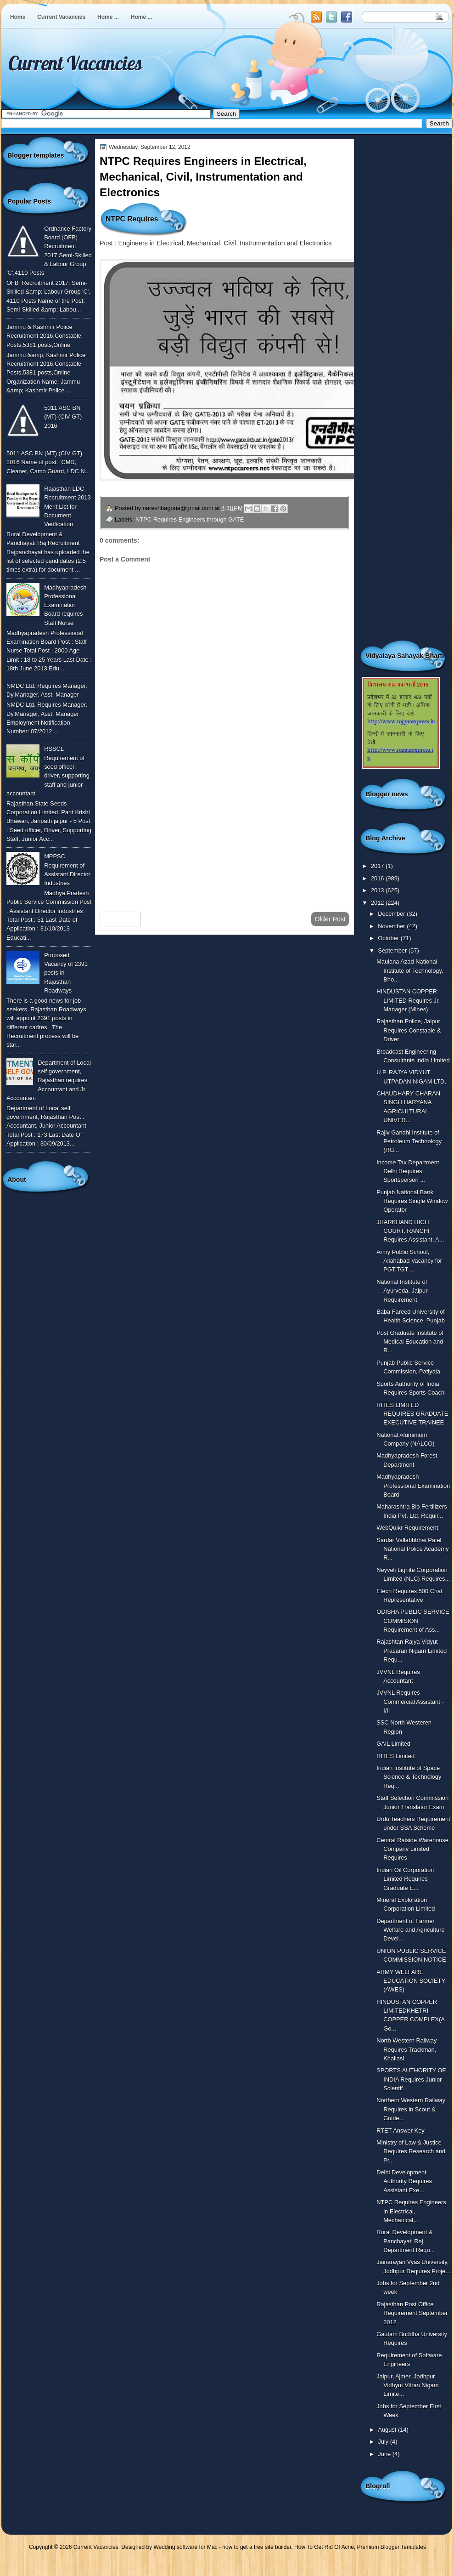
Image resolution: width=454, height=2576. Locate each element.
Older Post (330, 919)
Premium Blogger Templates (391, 2547)
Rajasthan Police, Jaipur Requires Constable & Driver (408, 1030)
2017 (378, 865)
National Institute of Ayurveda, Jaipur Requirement (401, 1290)
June (385, 2454)
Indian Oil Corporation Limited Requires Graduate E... (405, 1879)
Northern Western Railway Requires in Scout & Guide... (410, 2109)
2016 (378, 878)
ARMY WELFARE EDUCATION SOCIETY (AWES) (410, 1981)
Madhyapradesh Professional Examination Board (413, 1485)
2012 (378, 902)
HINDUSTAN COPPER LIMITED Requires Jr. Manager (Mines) (408, 1000)
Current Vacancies (61, 17)
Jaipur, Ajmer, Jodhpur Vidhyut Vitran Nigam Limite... (407, 2385)
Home (17, 17)
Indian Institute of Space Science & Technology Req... (408, 1777)
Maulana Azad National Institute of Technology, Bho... (409, 970)
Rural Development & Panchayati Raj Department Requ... (405, 2241)
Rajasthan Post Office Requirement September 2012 (412, 2313)
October (389, 938)
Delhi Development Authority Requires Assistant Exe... (404, 2181)
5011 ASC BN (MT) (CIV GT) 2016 (63, 416)
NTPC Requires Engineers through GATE (189, 519)
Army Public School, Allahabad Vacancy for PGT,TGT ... (409, 1260)
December (392, 913)
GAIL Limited (393, 1743)
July (384, 2441)
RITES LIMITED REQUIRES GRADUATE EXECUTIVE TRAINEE (412, 1413)
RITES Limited (395, 1756)
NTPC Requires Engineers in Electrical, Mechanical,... (411, 2211)
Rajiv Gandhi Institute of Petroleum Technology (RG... (409, 1141)
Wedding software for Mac (185, 2547)
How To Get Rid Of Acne (324, 2547)
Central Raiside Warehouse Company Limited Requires (412, 1849)
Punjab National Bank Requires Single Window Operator (412, 1201)
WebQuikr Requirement (407, 1527)
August (388, 2429)
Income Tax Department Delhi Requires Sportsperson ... (407, 1171)
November (392, 926)
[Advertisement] (224, 831)
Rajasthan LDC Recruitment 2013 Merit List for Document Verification (67, 506)
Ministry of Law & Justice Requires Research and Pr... (410, 2151)
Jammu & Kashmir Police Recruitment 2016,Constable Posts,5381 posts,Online (43, 335)
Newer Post (120, 919)
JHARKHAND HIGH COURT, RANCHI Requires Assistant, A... (410, 1231)
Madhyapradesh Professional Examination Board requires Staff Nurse (65, 605)
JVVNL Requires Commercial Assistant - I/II (409, 1701)
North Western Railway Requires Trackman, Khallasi (406, 2049)
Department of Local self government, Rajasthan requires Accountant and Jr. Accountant (48, 1080)
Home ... (108, 17)
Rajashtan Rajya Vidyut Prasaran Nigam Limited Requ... (411, 1650)
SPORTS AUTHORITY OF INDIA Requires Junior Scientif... (411, 2079)
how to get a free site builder (256, 2547)
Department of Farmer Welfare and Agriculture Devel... (410, 1930)
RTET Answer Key (400, 2130)
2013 (378, 890)
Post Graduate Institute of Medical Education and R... (409, 1341)
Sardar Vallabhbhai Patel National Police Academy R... (412, 1549)
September (393, 950)
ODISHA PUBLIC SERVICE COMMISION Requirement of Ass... (412, 1620)
